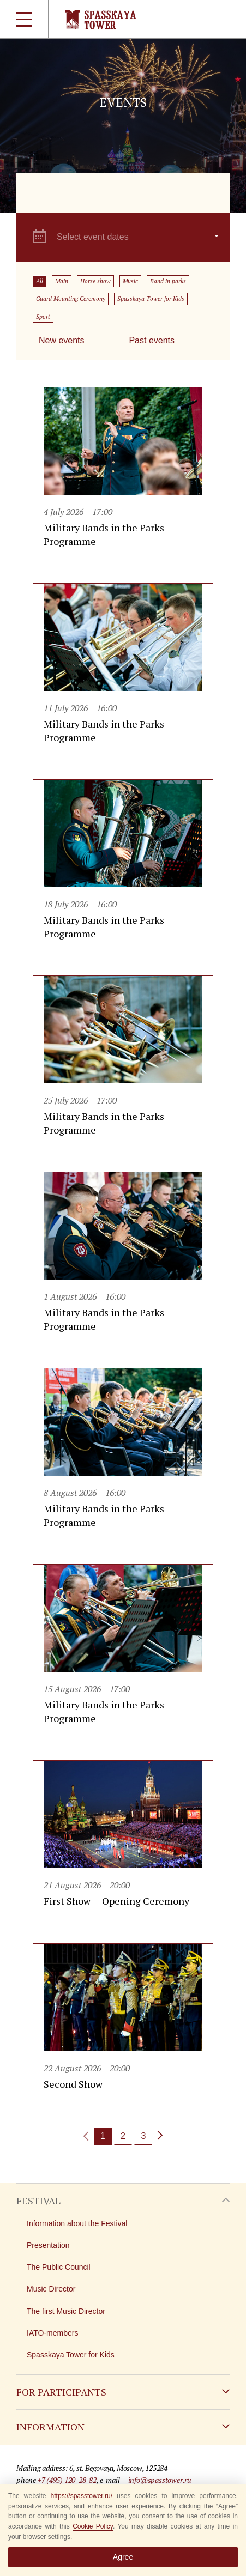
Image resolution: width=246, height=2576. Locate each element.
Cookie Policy (93, 2526)
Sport (43, 316)
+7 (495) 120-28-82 (67, 2480)
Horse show (95, 281)
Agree (123, 2557)
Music (130, 281)
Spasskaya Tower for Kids (150, 298)
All (39, 281)
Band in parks (168, 281)
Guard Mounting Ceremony (70, 298)
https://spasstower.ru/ (81, 2496)
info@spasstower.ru (159, 2480)
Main (61, 281)
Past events (152, 340)
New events (62, 340)
